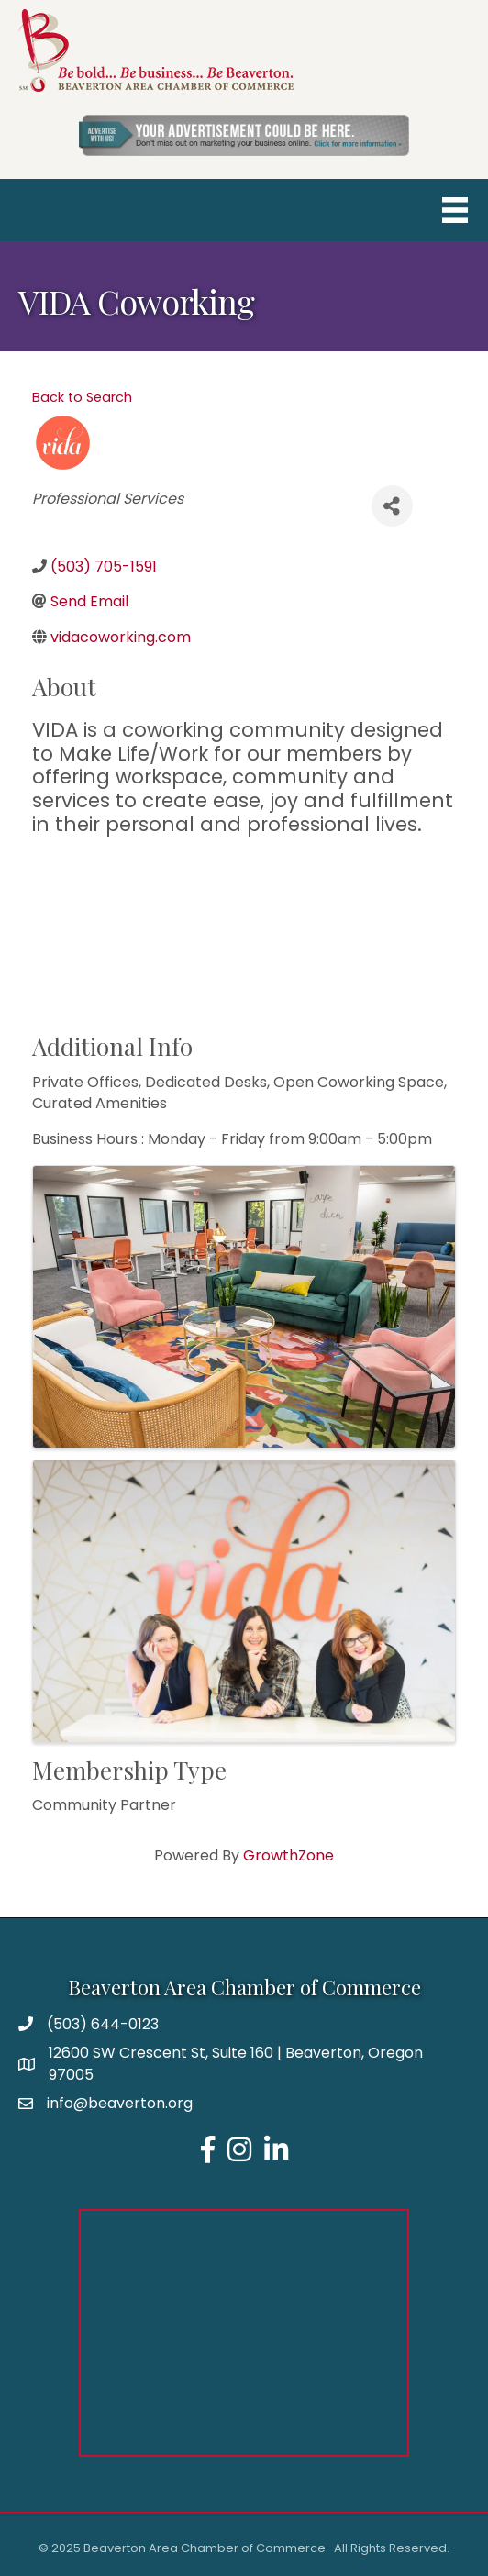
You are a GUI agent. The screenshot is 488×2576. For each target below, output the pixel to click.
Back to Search (82, 397)
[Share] (392, 506)
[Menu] (455, 210)
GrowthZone (288, 1855)
